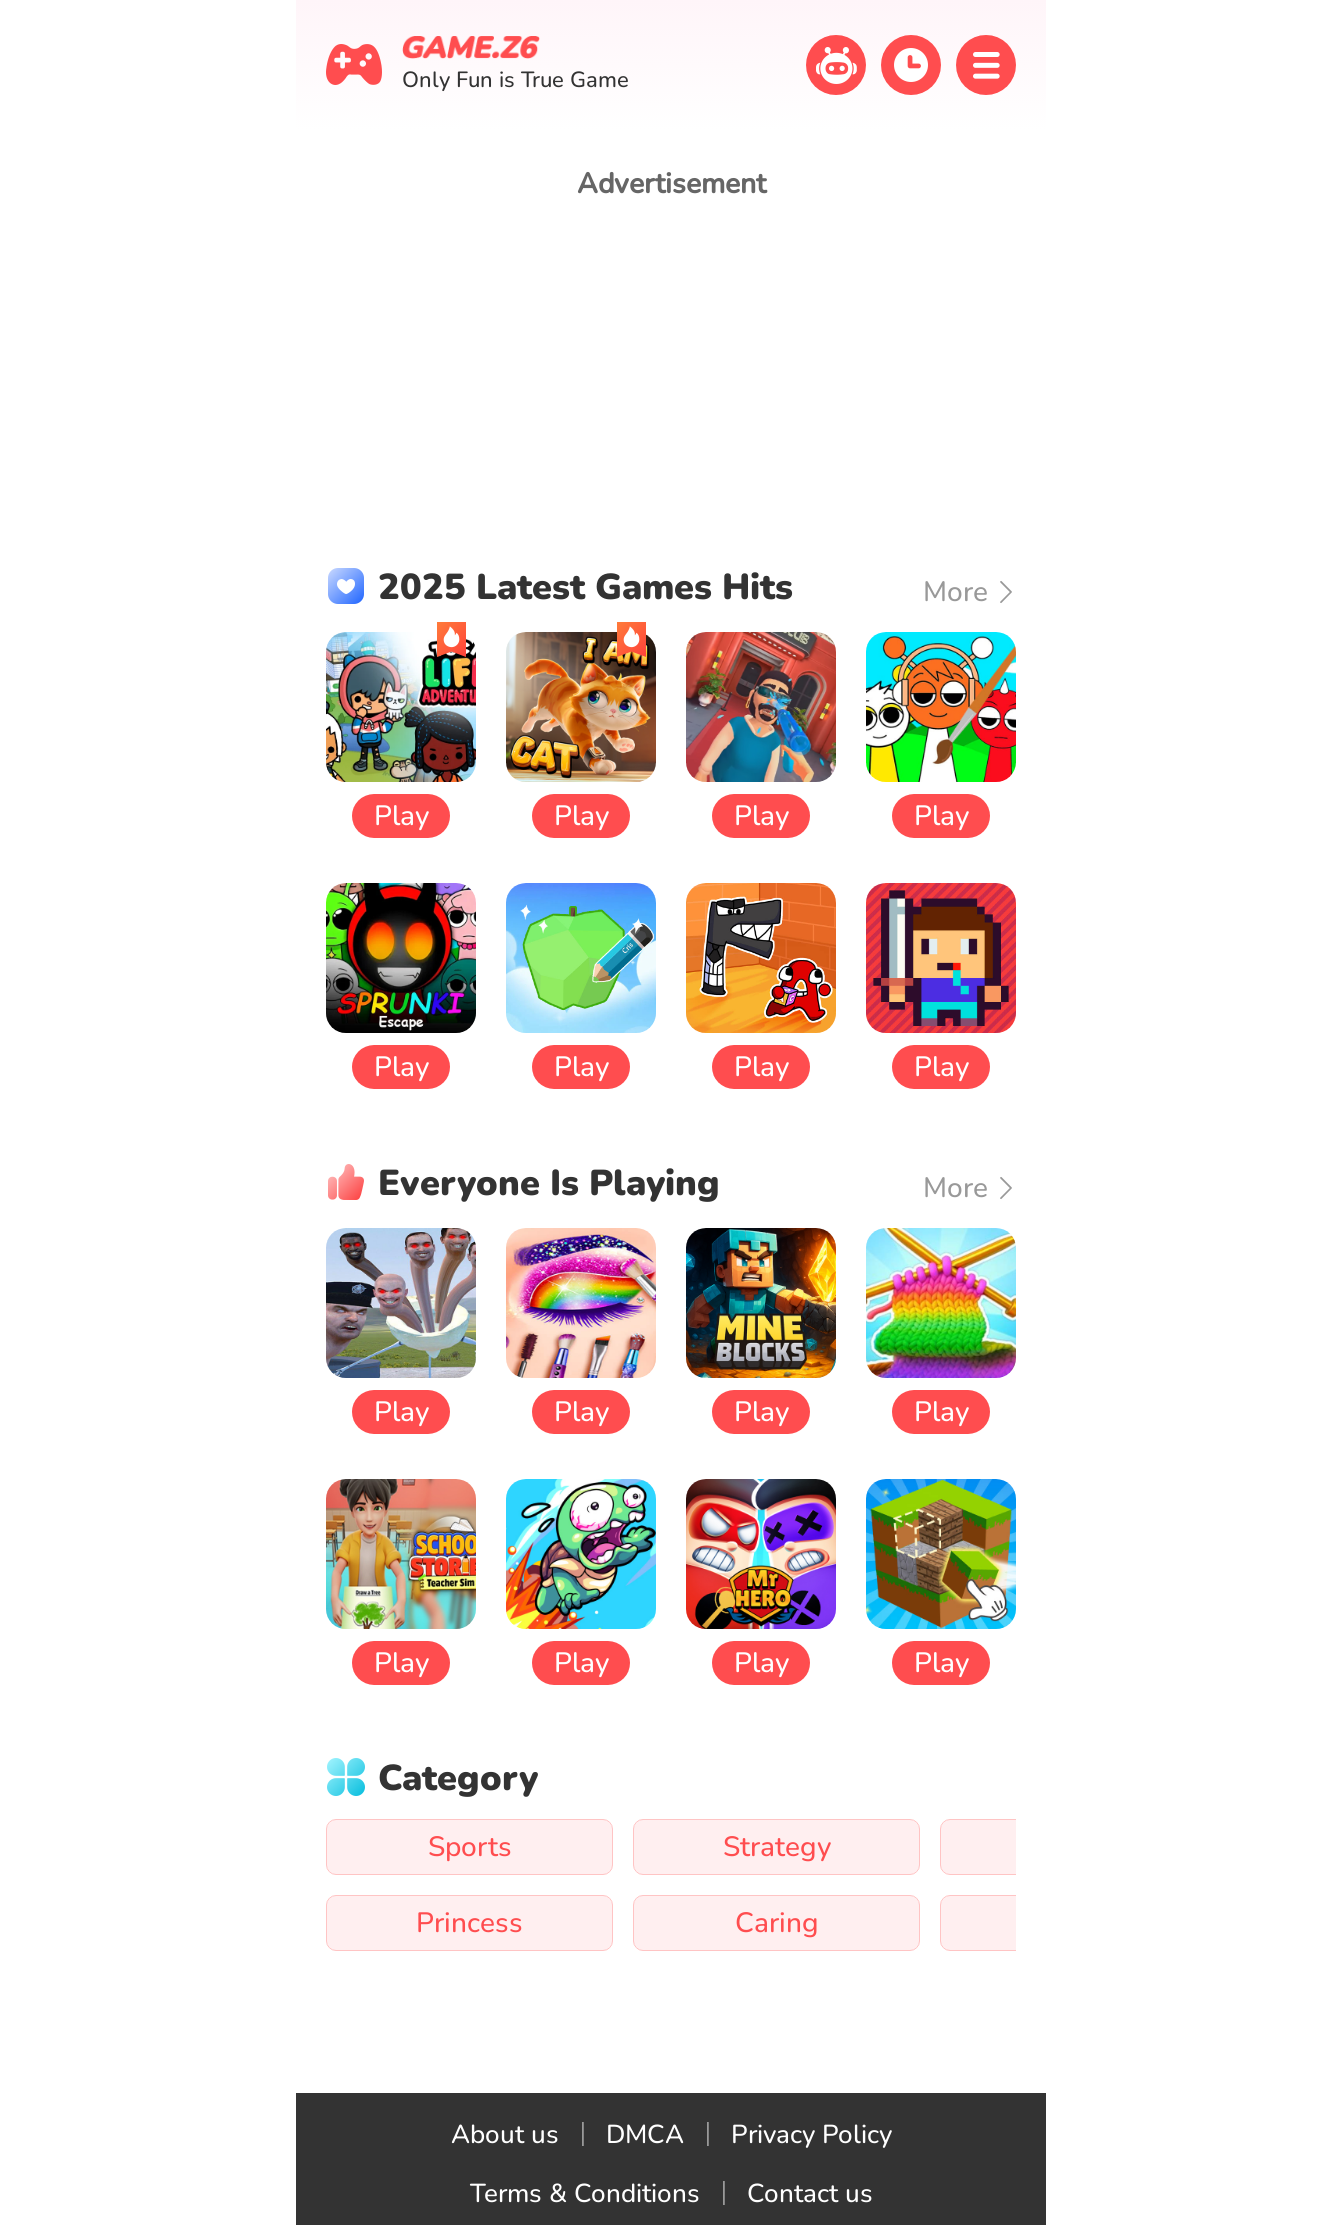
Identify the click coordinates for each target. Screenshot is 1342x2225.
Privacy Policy (811, 2134)
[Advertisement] (671, 363)
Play (401, 816)
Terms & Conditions (585, 2193)
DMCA (645, 2134)
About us (505, 2134)
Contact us (810, 2193)
